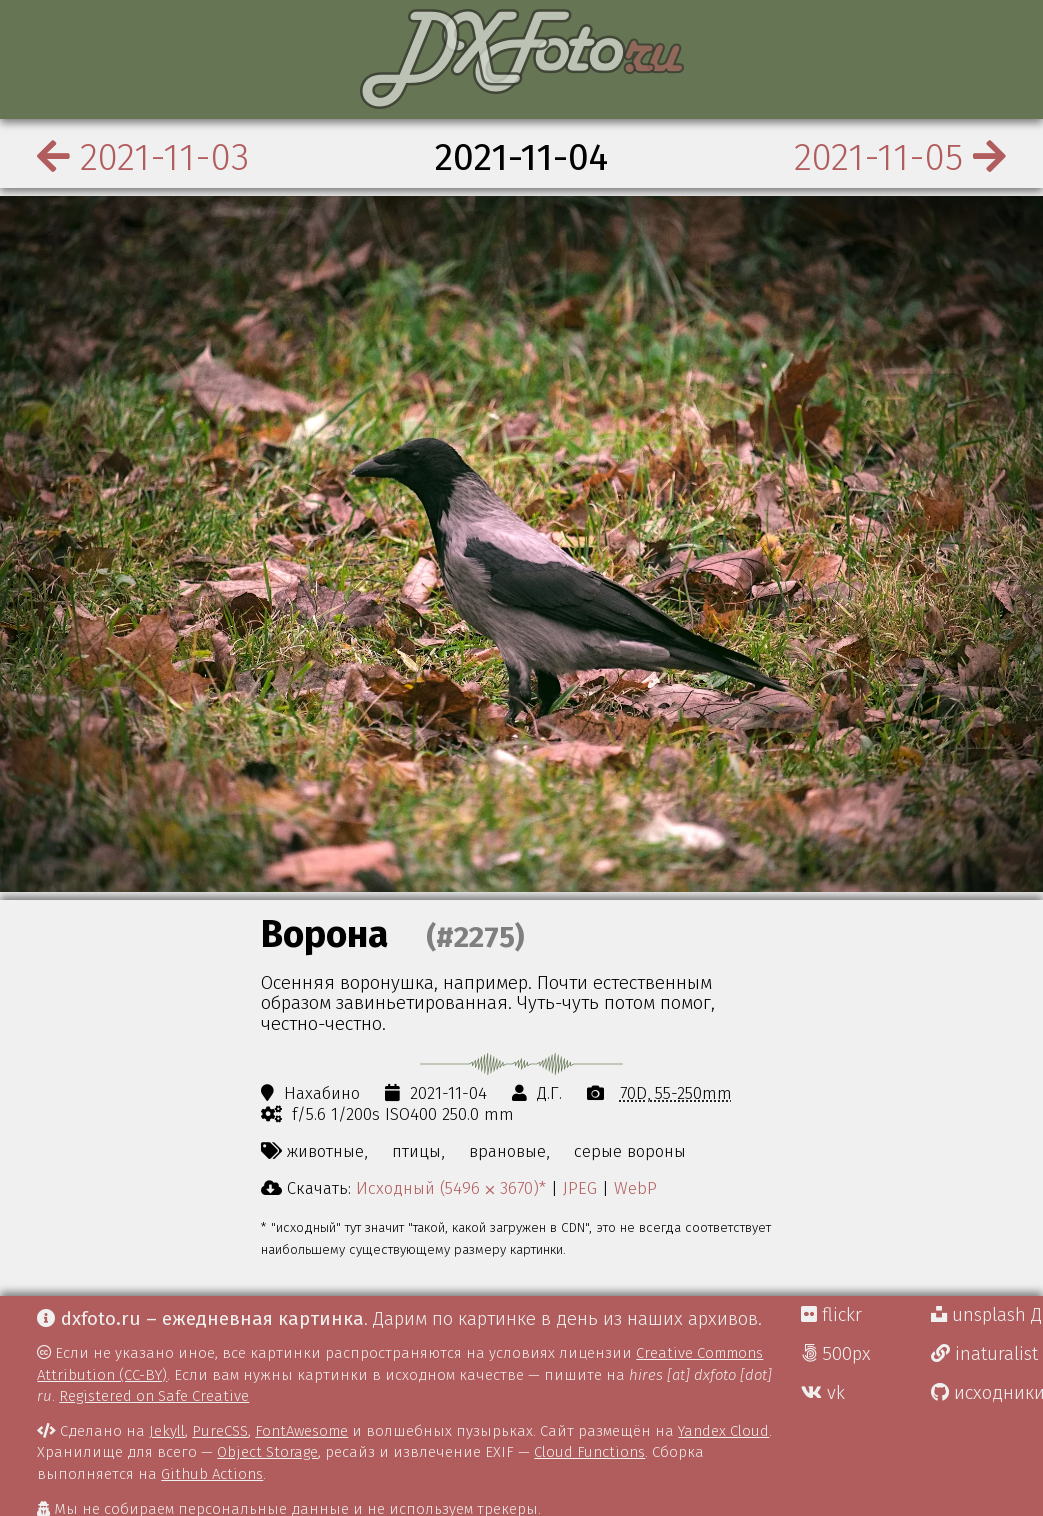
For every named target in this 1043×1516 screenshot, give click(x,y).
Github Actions (212, 1474)
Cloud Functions (589, 1452)
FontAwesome (301, 1431)
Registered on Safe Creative (154, 1396)
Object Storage (267, 1452)
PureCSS (220, 1431)
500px (836, 1354)
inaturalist (984, 1354)
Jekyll (167, 1431)
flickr (831, 1315)
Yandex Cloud (723, 1431)
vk (823, 1393)
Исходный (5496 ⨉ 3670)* (451, 1188)
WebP (635, 1188)
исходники (987, 1393)
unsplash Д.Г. (987, 1315)
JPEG (580, 1188)
